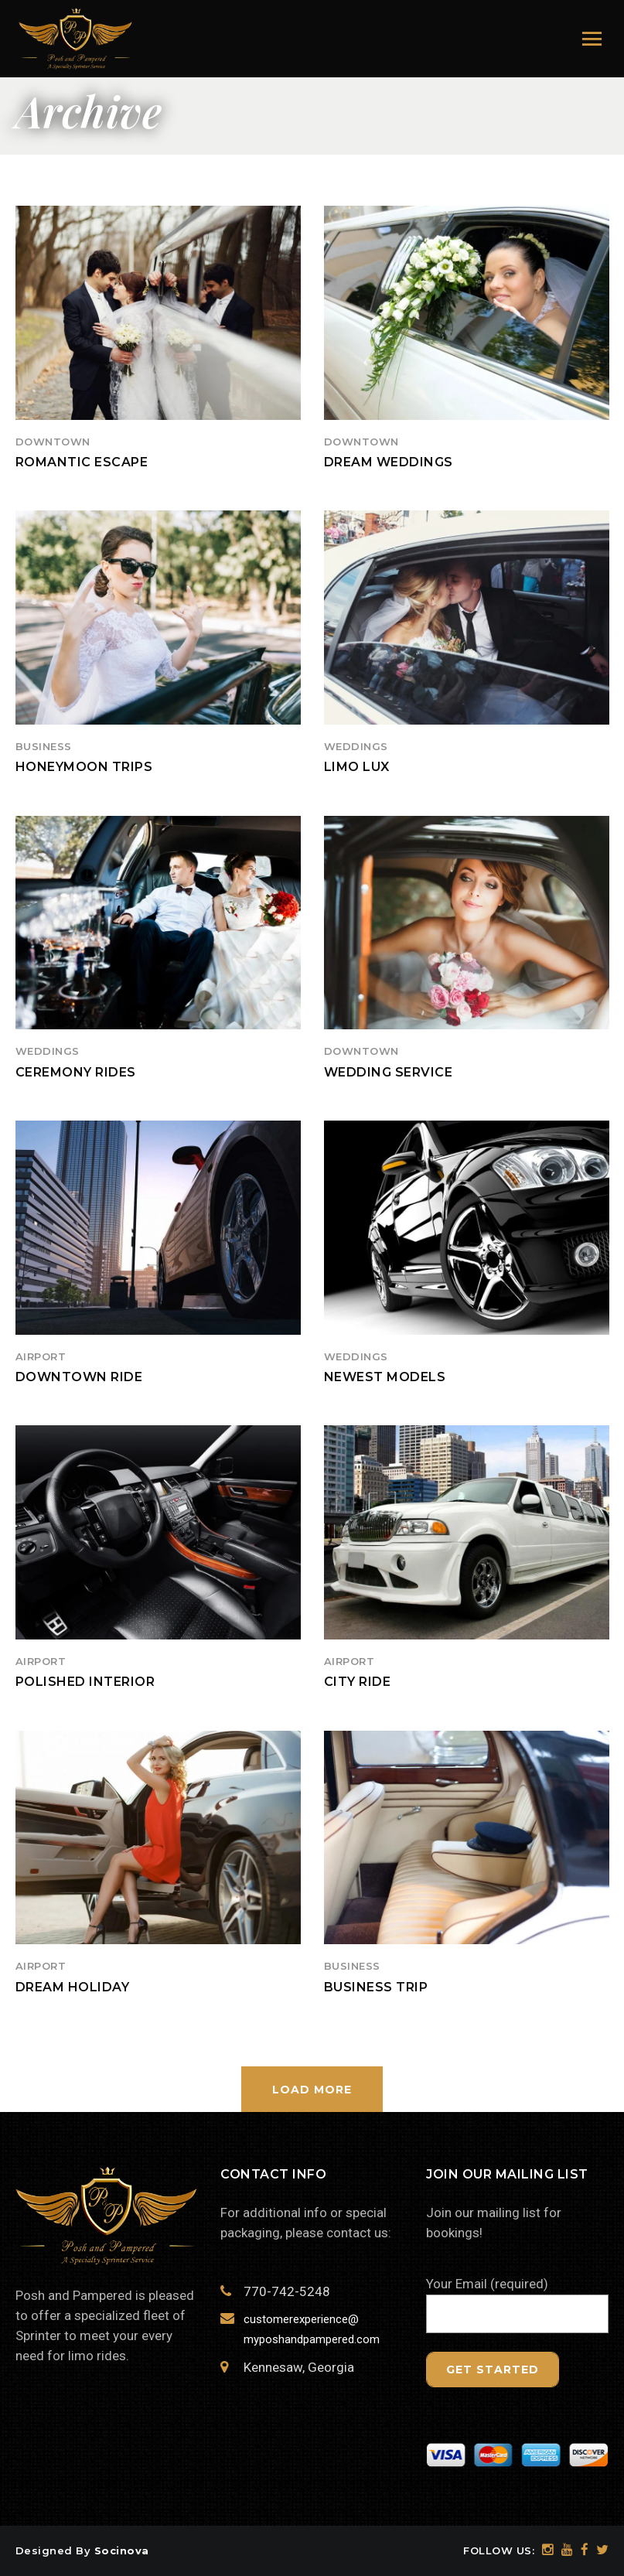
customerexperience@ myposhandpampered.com (310, 2329)
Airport (40, 1356)
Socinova (121, 2550)
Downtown (52, 441)
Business (43, 746)
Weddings (356, 746)
